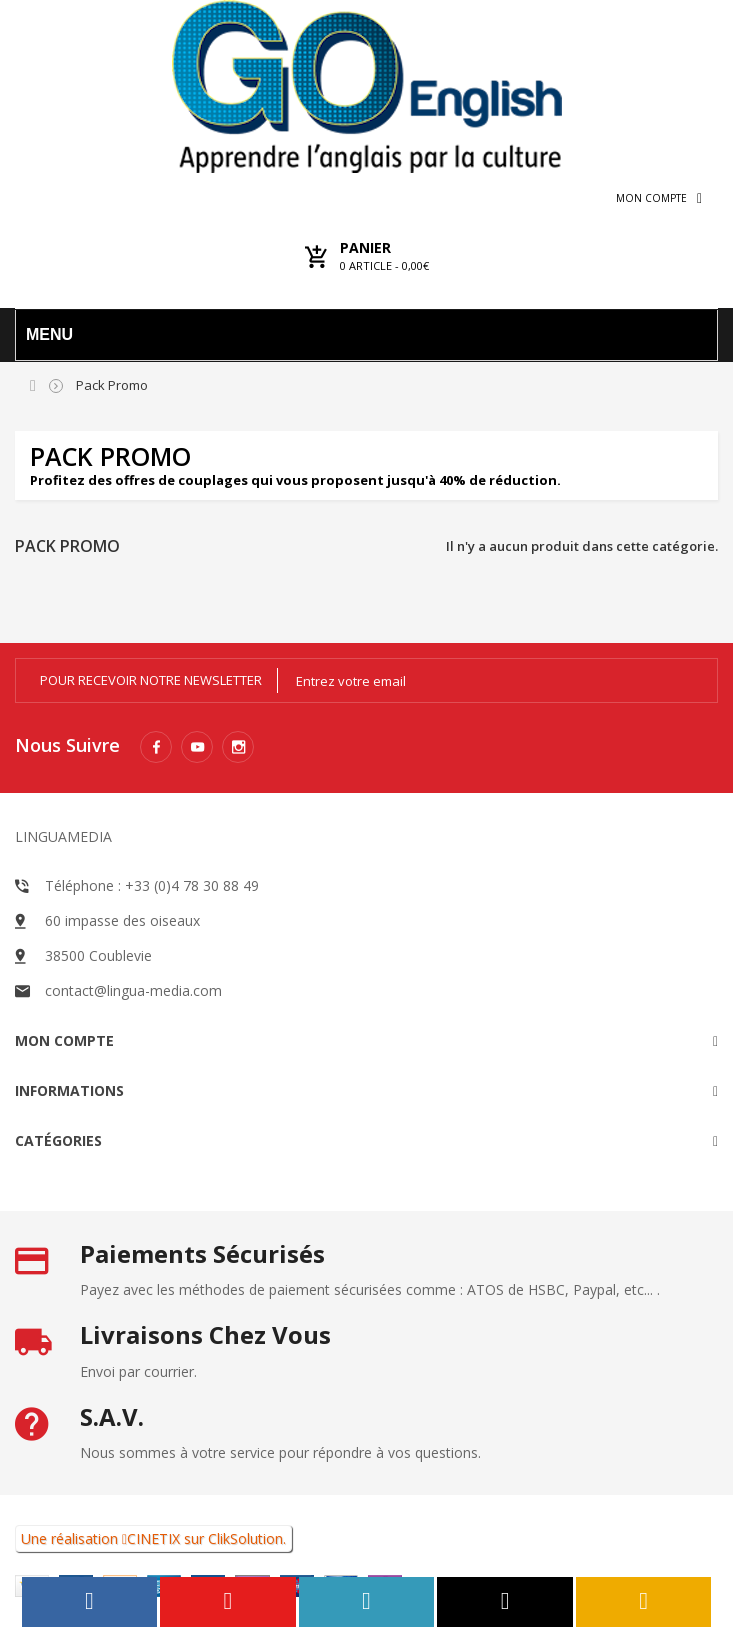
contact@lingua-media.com (133, 990)
